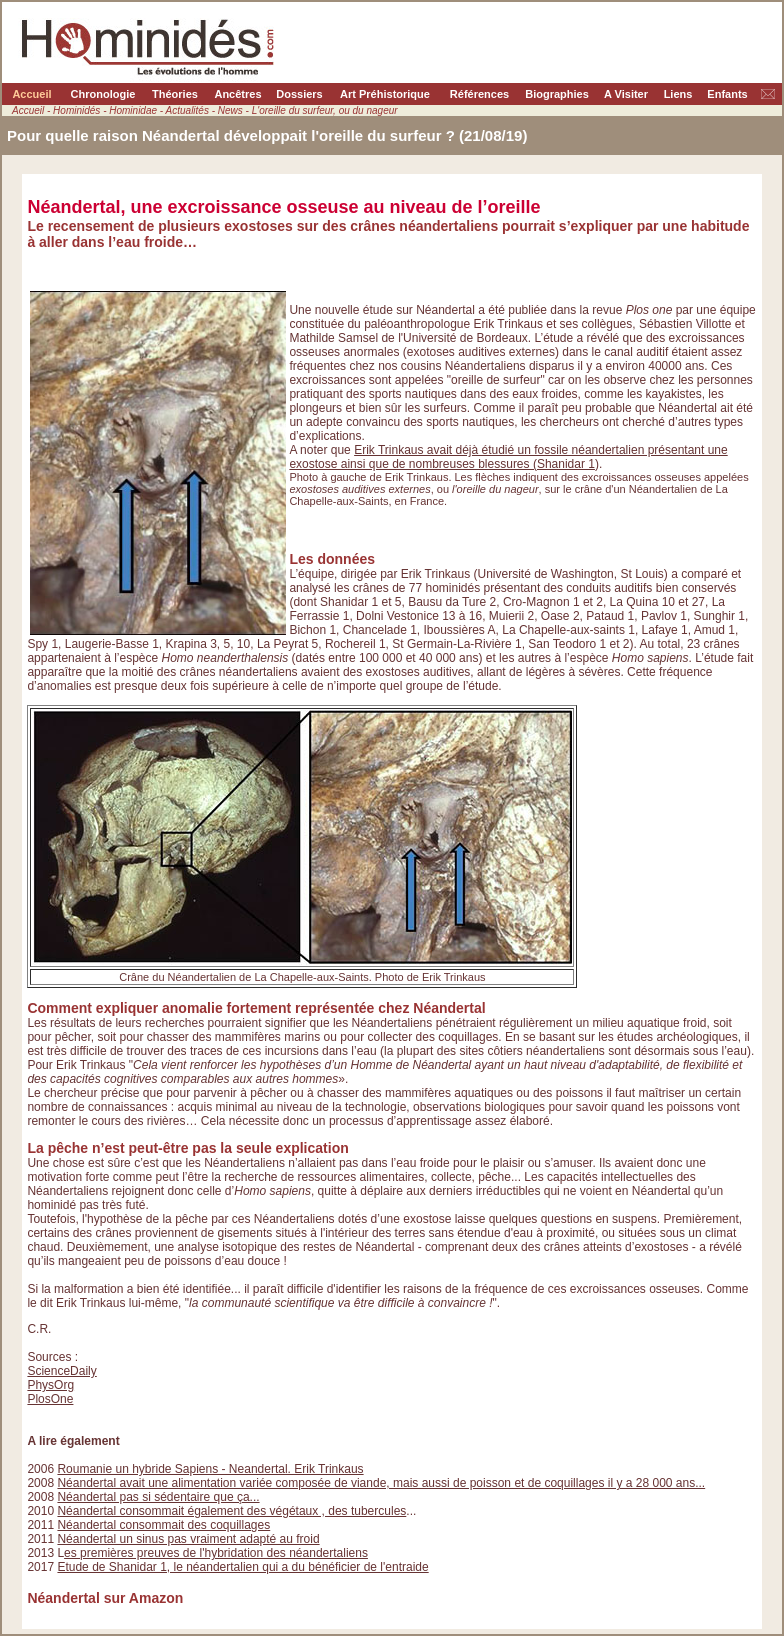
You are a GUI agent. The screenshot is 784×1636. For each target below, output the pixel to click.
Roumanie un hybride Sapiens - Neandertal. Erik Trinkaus (210, 1469)
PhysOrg (50, 1385)
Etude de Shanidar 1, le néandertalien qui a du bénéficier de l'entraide (242, 1567)
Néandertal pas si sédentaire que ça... (158, 1497)
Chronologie (103, 94)
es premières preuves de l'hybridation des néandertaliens (216, 1553)
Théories (175, 94)
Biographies (557, 94)
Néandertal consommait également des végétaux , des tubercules (231, 1511)
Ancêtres (237, 94)
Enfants (727, 94)
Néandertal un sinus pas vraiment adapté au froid (188, 1539)
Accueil (31, 94)
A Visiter (626, 94)
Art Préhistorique (385, 94)
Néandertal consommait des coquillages (163, 1525)
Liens (678, 94)
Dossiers (299, 94)
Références (479, 94)
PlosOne (50, 1399)
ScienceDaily (61, 1371)
